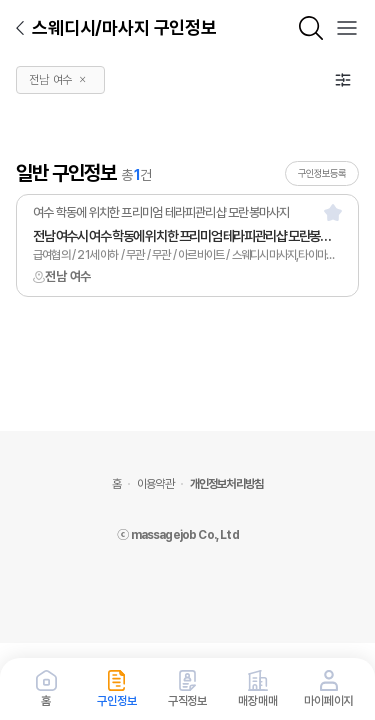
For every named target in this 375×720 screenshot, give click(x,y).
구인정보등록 (322, 173)
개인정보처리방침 (226, 484)
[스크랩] (333, 212)
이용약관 (155, 484)
